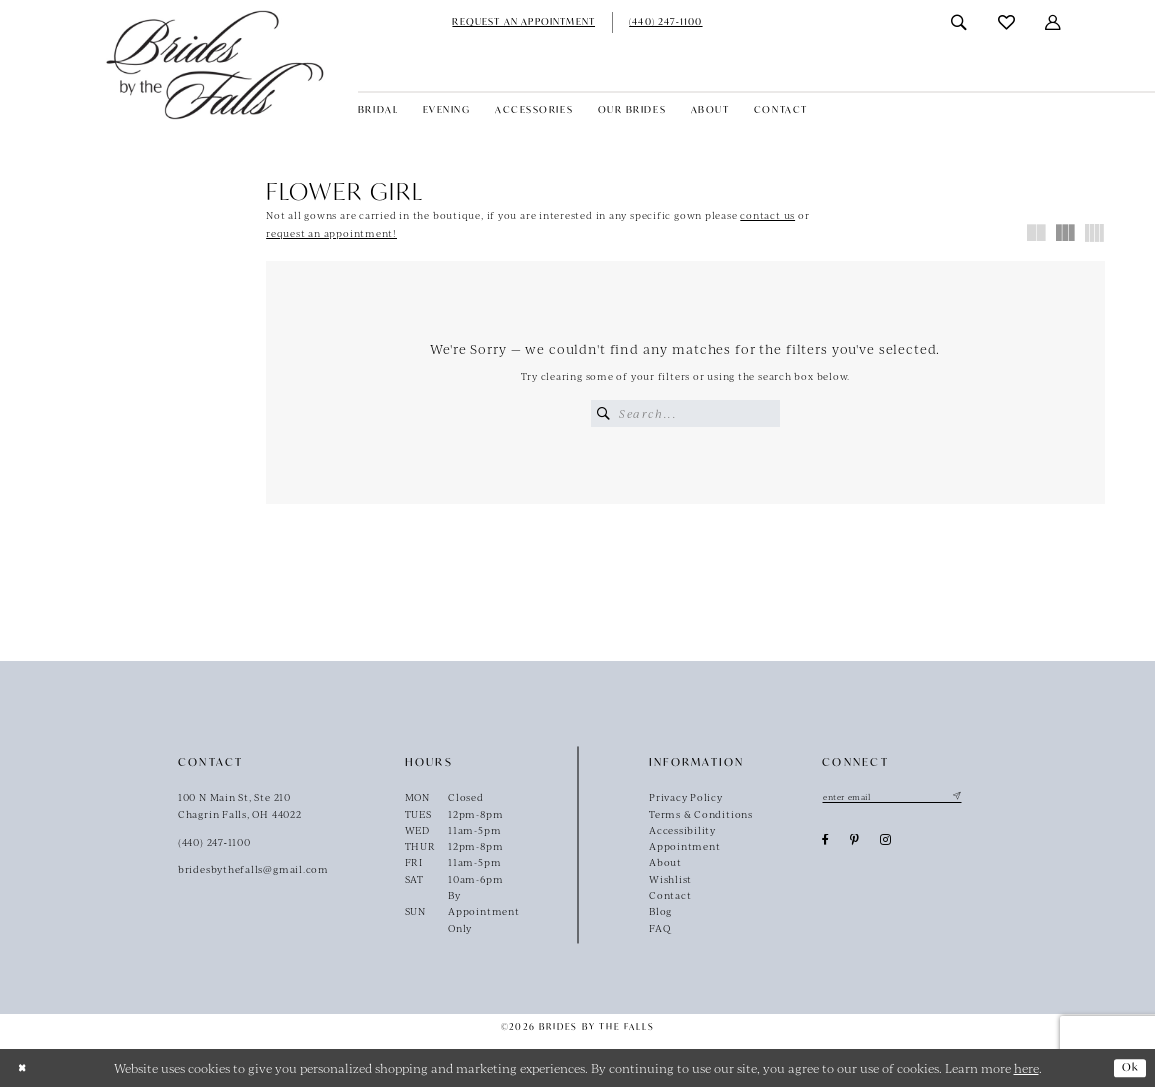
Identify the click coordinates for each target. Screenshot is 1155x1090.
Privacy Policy (686, 800)
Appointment (685, 849)
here (1026, 1071)
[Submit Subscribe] (970, 800)
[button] (1054, 22)
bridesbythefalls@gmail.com (253, 872)
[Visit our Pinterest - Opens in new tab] (855, 845)
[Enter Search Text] (685, 413)
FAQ (659, 931)
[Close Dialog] (23, 1070)
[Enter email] (899, 800)
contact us (767, 215)
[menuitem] (523, 22)
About (665, 865)
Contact (670, 898)
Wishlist (670, 882)
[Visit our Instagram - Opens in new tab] (886, 845)
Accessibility (682, 833)
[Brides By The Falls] (215, 64)
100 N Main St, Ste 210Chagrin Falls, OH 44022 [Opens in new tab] (240, 808)
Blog (660, 914)
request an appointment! (331, 233)
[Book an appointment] (523, 22)
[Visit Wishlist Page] (1007, 22)
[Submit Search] (604, 413)
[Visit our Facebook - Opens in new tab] (826, 845)
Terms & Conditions (701, 816)
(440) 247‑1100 (214, 844)
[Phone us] (666, 22)
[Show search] (959, 22)
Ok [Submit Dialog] (1128, 1070)
